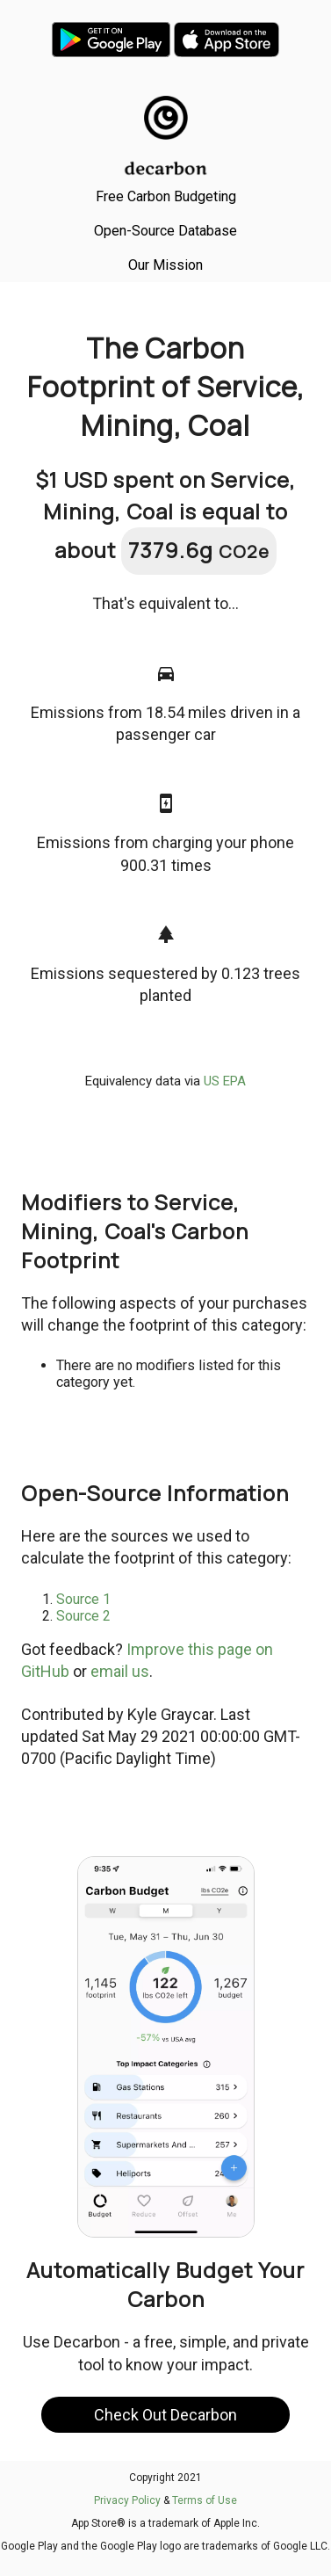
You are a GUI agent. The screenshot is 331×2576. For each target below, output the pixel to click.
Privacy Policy (127, 2500)
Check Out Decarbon (165, 2414)
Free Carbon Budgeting (166, 196)
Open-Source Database (165, 230)
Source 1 (83, 1599)
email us (119, 1671)
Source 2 (83, 1615)
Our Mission (165, 265)
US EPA (225, 1081)
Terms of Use (204, 2500)
